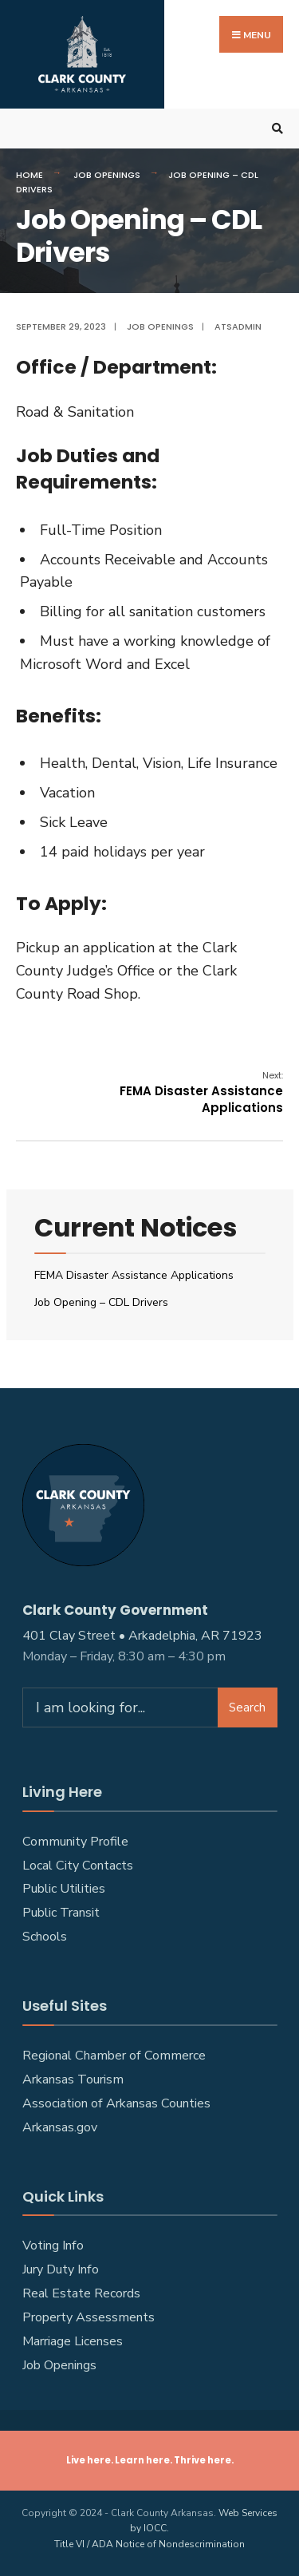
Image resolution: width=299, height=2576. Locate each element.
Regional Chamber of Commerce (114, 2055)
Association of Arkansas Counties (116, 2103)
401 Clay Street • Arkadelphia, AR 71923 (142, 1635)
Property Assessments (88, 2317)
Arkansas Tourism (73, 2079)
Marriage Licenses (72, 2341)
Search (247, 1707)
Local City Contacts (77, 1865)
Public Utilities (63, 1888)
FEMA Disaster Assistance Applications (201, 1092)
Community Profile (75, 1841)
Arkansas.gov (59, 2127)
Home (29, 174)
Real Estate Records (81, 2293)
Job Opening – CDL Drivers (101, 1302)
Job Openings (106, 174)
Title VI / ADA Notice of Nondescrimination (149, 2544)
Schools (44, 1936)
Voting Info (53, 2245)
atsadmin (238, 326)
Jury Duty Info (60, 2269)
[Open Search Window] (275, 129)
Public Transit (61, 1912)
